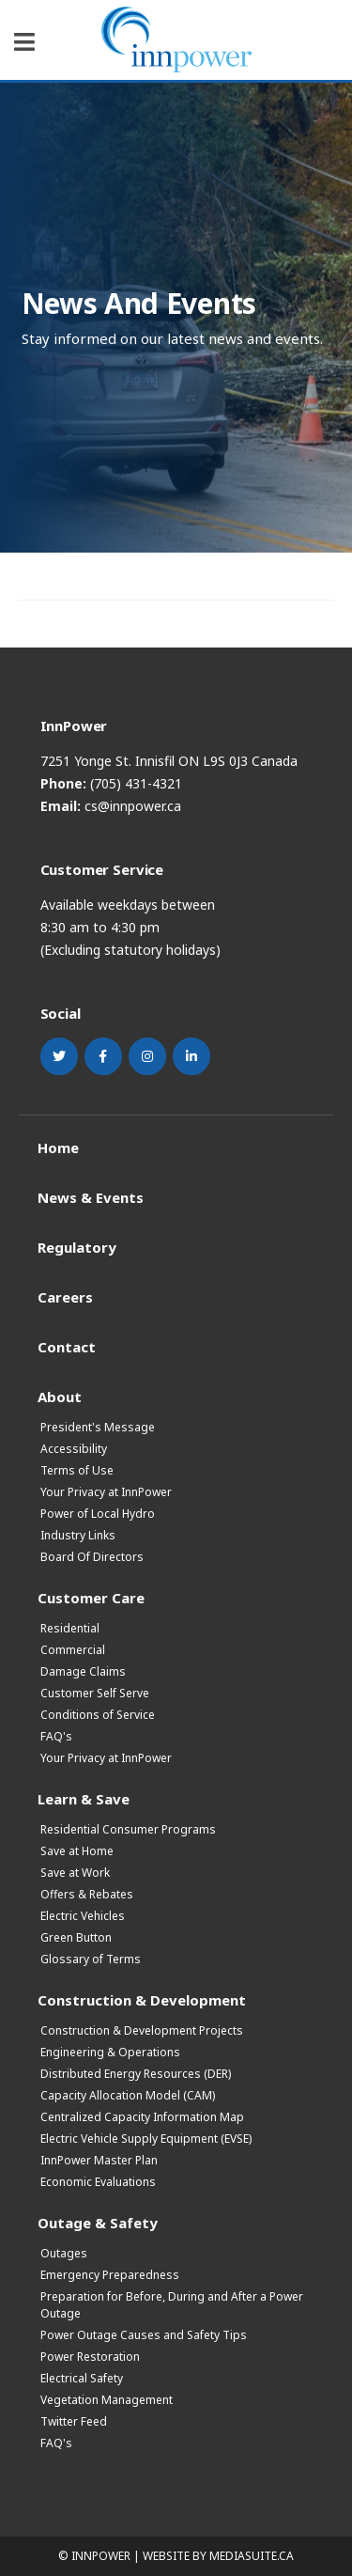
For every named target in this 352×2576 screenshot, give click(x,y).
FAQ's (56, 1736)
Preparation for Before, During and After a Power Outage (171, 2304)
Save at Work (75, 1873)
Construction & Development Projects (141, 2030)
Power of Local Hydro (97, 1514)
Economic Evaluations (98, 2182)
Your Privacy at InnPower (106, 1492)
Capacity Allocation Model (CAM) (127, 2095)
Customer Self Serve (94, 1693)
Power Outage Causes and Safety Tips (143, 2335)
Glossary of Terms (90, 1959)
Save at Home (77, 1851)
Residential (69, 1628)
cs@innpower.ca (132, 806)
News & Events (91, 1197)
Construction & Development (142, 1999)
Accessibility (73, 1449)
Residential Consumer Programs (128, 1829)
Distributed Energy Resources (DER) (135, 2074)
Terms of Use (77, 1470)
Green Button (76, 1937)
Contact (67, 1346)
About (60, 1396)
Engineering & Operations (110, 2052)
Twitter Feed (73, 2421)
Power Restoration (90, 2357)
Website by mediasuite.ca (218, 2556)
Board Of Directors (92, 1557)
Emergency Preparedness (109, 2275)
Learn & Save (84, 1798)
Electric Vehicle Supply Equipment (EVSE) (146, 2139)
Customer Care (91, 1597)
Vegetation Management (106, 2400)
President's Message (97, 1427)
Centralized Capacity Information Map (142, 2117)
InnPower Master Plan (99, 2160)
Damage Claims (83, 1671)
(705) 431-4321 (136, 783)
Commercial (72, 1650)
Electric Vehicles (82, 1916)
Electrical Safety (81, 2378)
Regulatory (77, 1247)
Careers (65, 1296)
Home (58, 1147)
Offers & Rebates (86, 1894)
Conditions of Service (97, 1715)
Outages (63, 2253)
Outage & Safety (98, 2222)
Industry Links (77, 1535)
